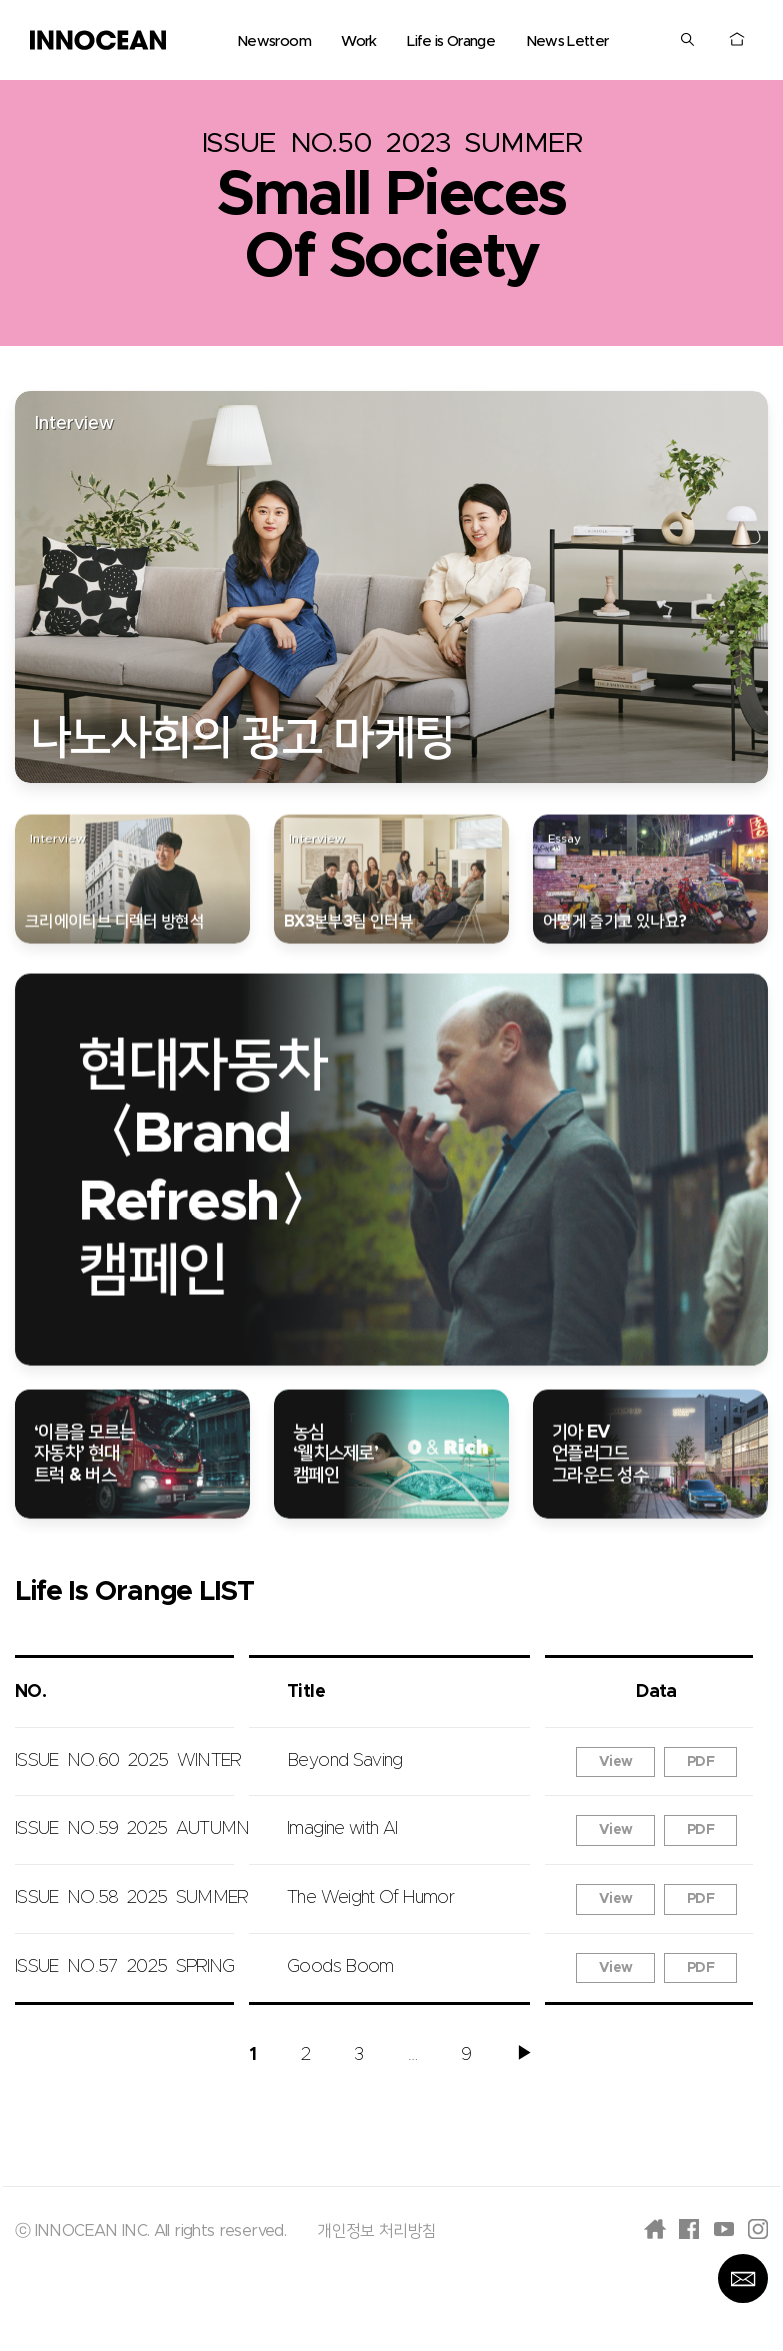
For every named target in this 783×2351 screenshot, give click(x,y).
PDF (700, 1762)
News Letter (567, 41)
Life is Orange (451, 41)
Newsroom (274, 41)
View (615, 1762)
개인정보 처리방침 (376, 2231)
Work (358, 41)
